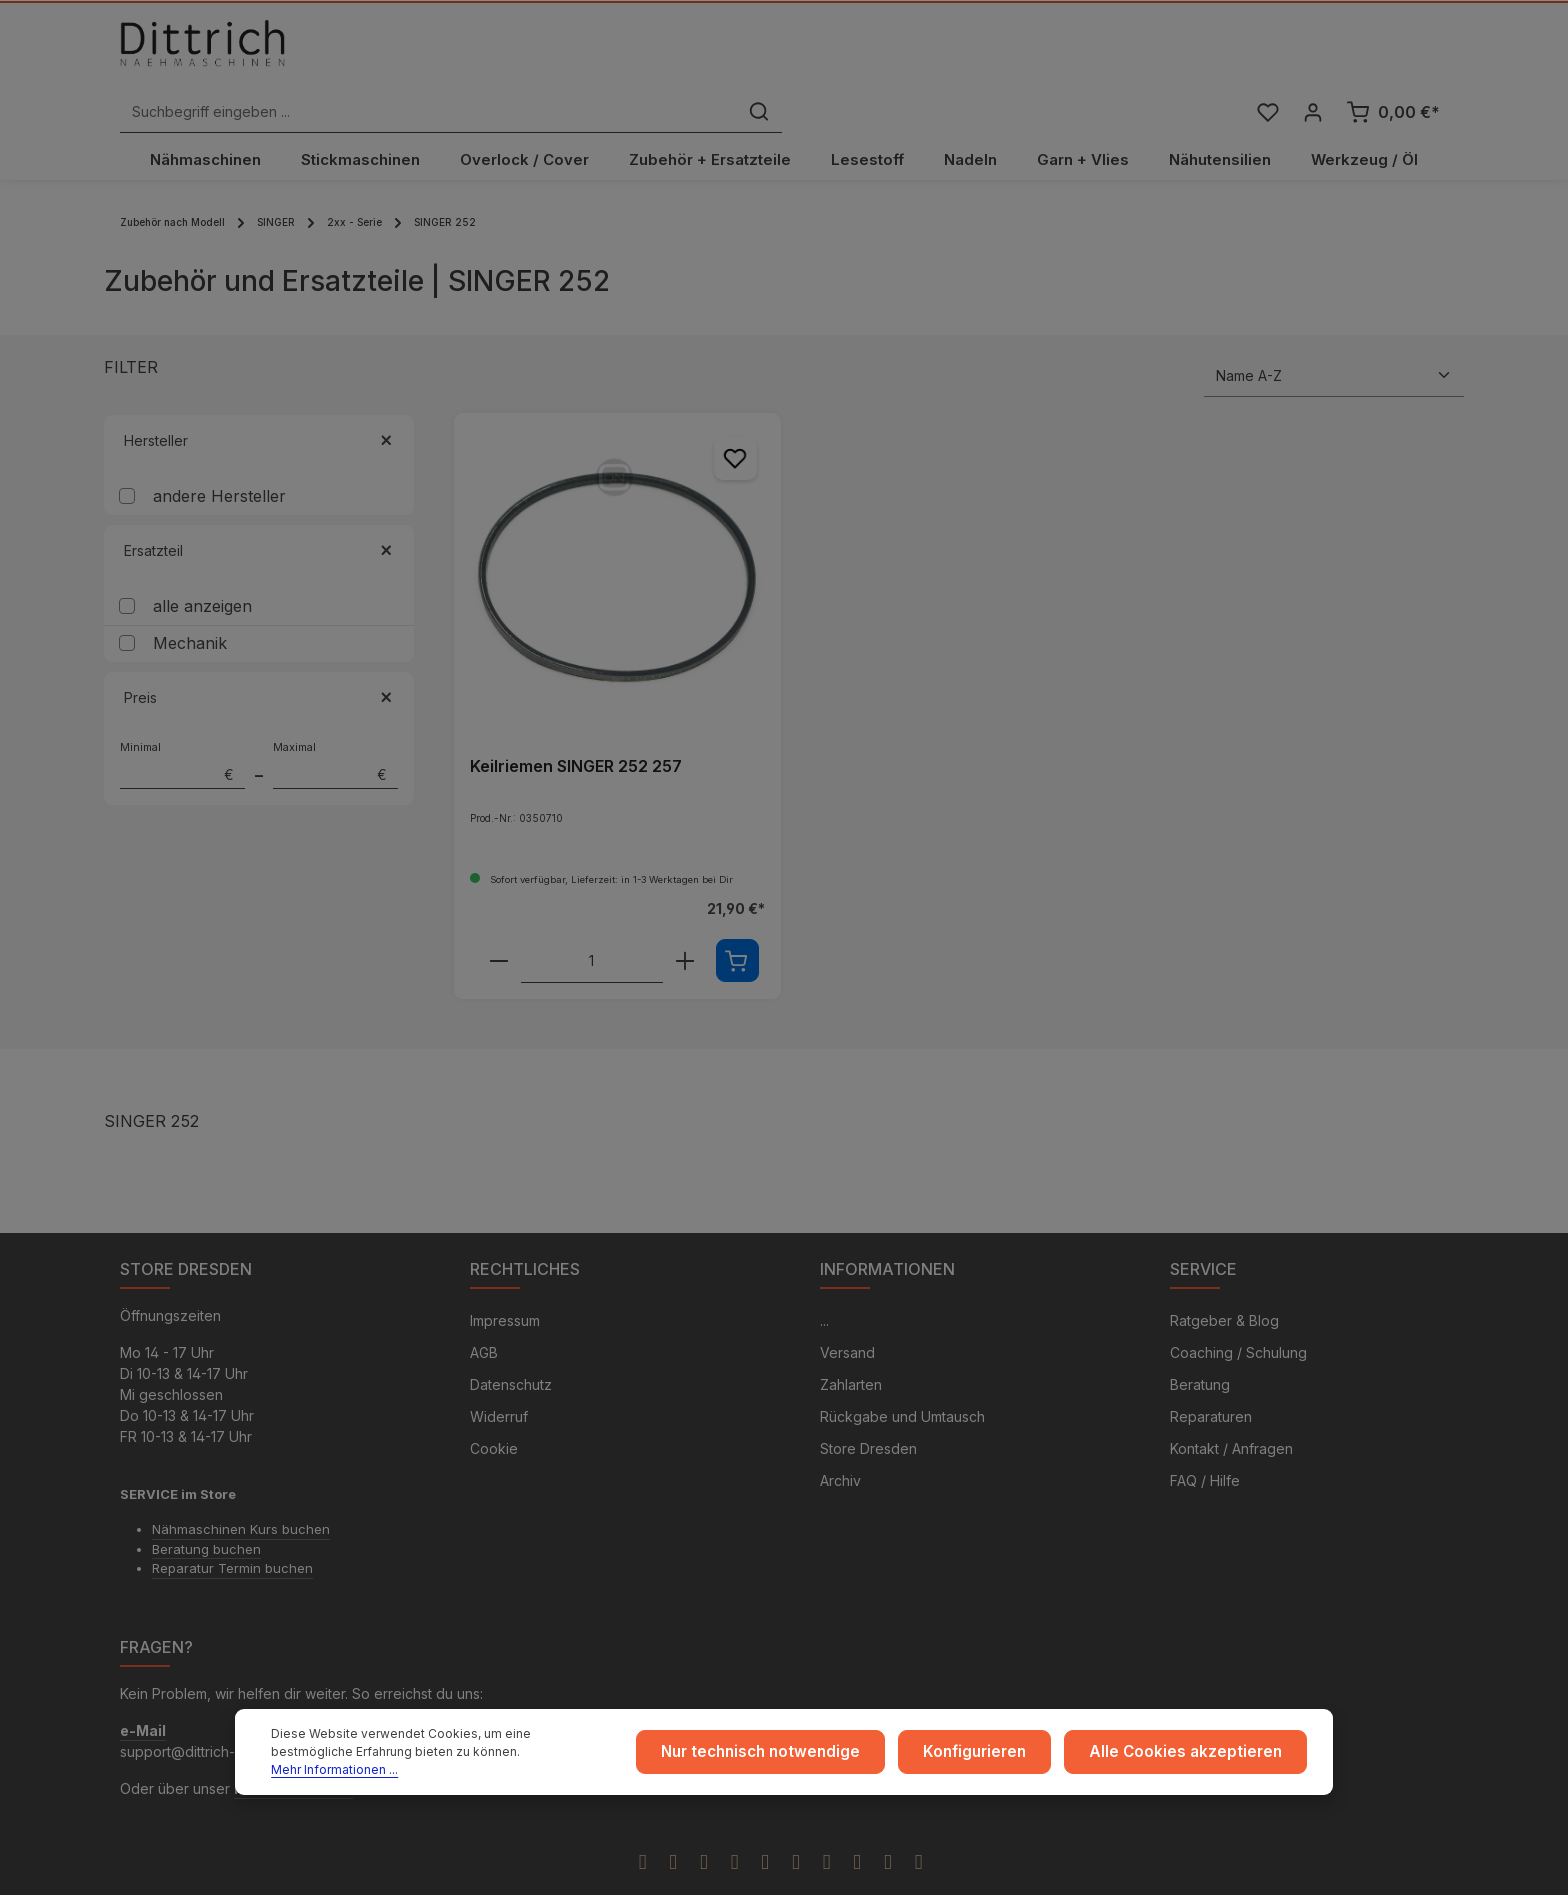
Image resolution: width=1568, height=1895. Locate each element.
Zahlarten (851, 1350)
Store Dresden (868, 1414)
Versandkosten (1103, 1871)
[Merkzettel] (1265, 53)
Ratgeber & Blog (1224, 1286)
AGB (484, 1318)
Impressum (505, 1286)
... (824, 1286)
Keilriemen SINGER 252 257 (576, 728)
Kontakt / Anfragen (1231, 1414)
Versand (847, 1318)
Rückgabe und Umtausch (902, 1382)
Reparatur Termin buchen (232, 1534)
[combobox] (761, 53)
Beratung (1200, 1350)
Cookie (494, 1414)
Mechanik (190, 606)
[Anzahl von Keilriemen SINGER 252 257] (592, 924)
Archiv (840, 1446)
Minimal (182, 728)
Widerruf (499, 1382)
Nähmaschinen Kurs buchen (241, 1495)
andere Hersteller (219, 459)
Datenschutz (511, 1350)
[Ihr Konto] (1312, 53)
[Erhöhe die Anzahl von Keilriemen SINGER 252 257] (685, 924)
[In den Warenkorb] (737, 923)
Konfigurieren (1000, 1757)
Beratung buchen (206, 1514)
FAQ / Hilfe (1205, 1446)
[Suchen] (1092, 53)
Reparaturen (1211, 1382)
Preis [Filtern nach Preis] (259, 660)
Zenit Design (745, 1872)
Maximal (335, 728)
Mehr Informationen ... (501, 1766)
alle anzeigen (202, 569)
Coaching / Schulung (1238, 1318)
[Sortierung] (1334, 339)
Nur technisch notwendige (798, 1757)
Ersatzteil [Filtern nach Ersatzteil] (259, 513)
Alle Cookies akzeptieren (1195, 1757)
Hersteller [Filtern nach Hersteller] (259, 403)
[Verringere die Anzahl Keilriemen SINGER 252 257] (499, 924)
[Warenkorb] (1393, 53)
